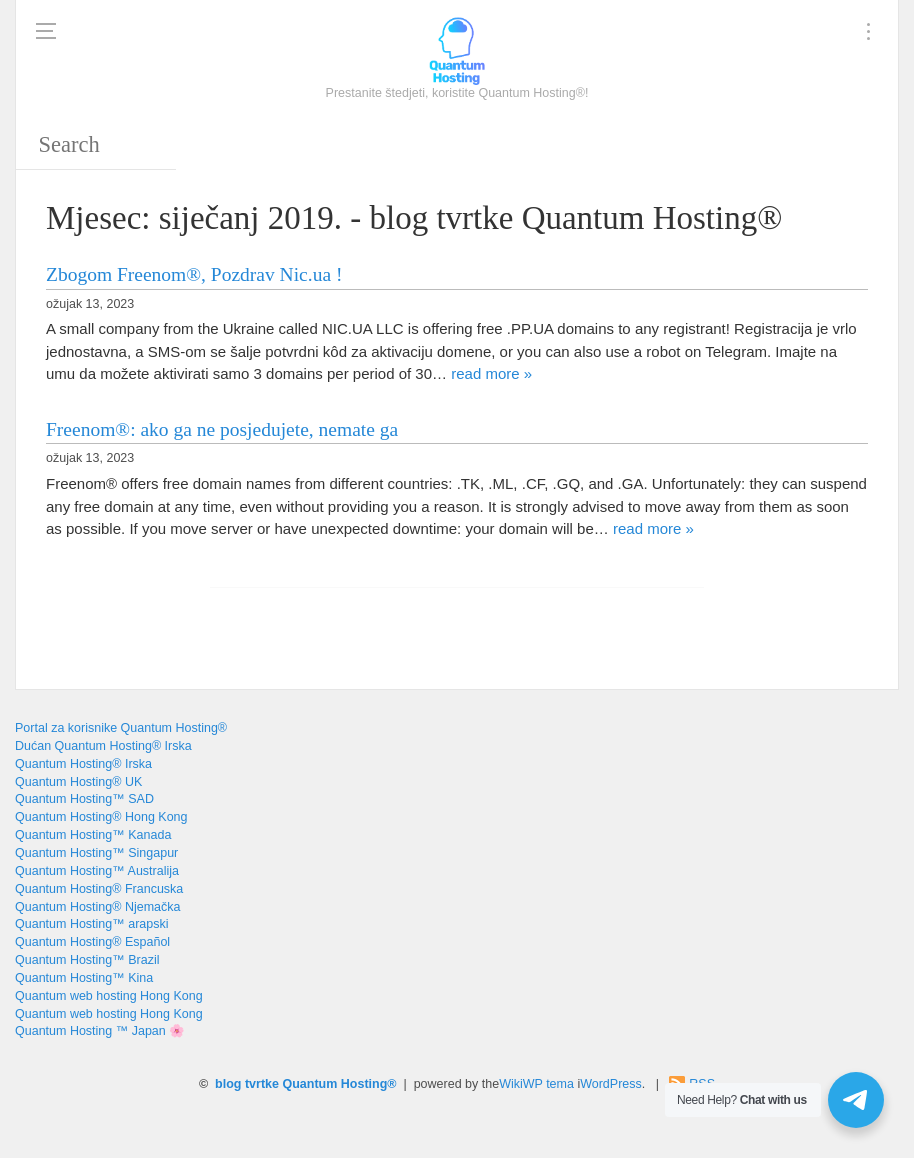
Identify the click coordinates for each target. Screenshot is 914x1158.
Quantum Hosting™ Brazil (87, 960)
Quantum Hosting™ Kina (84, 978)
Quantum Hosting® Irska (83, 764)
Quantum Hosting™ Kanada (93, 835)
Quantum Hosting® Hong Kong (101, 817)
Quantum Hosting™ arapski (92, 924)
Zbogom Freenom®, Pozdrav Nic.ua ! (194, 274)
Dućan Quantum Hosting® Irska (103, 746)
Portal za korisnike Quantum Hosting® (121, 728)
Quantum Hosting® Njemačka (98, 907)
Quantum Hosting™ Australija (97, 871)
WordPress (611, 1084)
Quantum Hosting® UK (78, 782)
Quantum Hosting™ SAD (84, 799)
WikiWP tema (536, 1084)
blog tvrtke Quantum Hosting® (305, 1084)
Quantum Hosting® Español (92, 942)
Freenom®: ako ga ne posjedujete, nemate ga (222, 429)
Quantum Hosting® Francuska (99, 889)
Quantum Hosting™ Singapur (96, 853)
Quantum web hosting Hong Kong (109, 996)
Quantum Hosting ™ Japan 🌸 (100, 1031)
